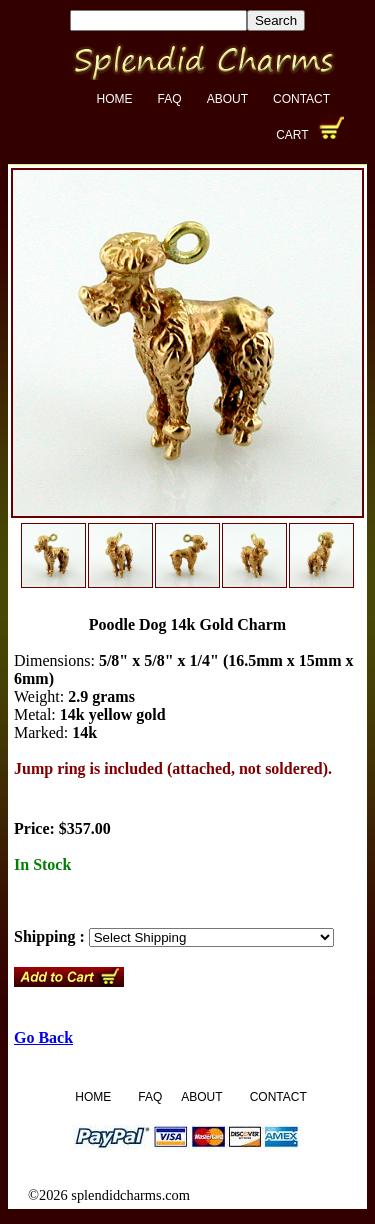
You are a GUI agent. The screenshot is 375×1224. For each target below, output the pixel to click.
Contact (301, 99)
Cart (292, 135)
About (227, 99)
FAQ (170, 99)
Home (115, 99)
